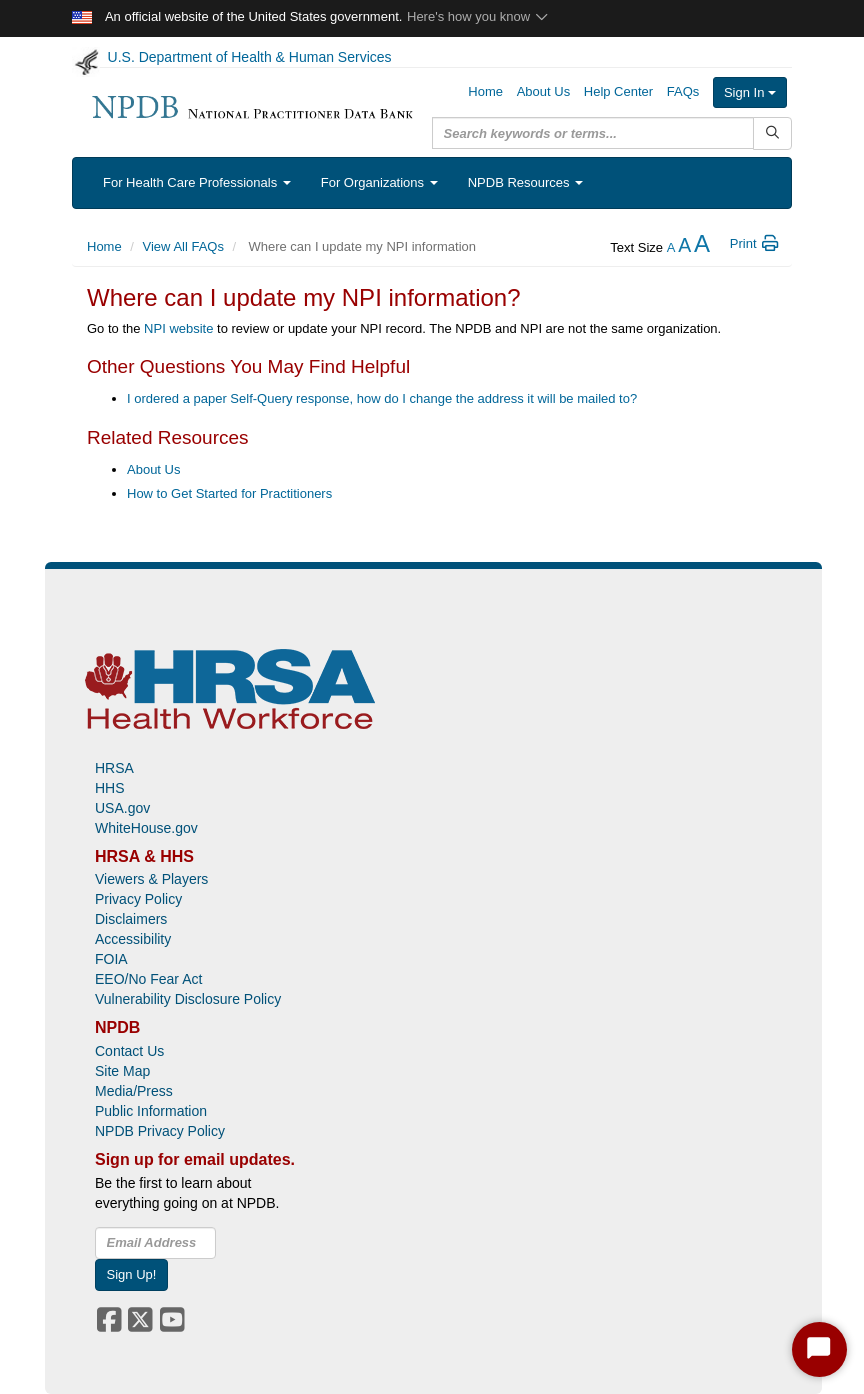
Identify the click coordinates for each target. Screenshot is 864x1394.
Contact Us (129, 1051)
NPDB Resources (525, 182)
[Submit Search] (772, 133)
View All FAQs (183, 246)
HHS (110, 788)
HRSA (114, 768)
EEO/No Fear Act (148, 979)
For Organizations (379, 182)
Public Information (151, 1111)
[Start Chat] (819, 1349)
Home (104, 246)
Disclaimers (131, 919)
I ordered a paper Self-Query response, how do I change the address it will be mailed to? (382, 398)
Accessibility (133, 939)
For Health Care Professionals (197, 182)
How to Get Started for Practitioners (229, 493)
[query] (593, 133)
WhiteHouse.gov (146, 828)
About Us (153, 469)
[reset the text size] (684, 247)
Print (755, 243)
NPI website (178, 328)
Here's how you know (478, 16)
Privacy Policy (138, 899)
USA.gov (122, 808)
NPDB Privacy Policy (160, 1131)
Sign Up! (132, 1274)
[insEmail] (155, 1243)
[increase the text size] (702, 247)
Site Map (122, 1071)
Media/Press (134, 1091)
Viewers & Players (151, 879)
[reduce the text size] (671, 247)
